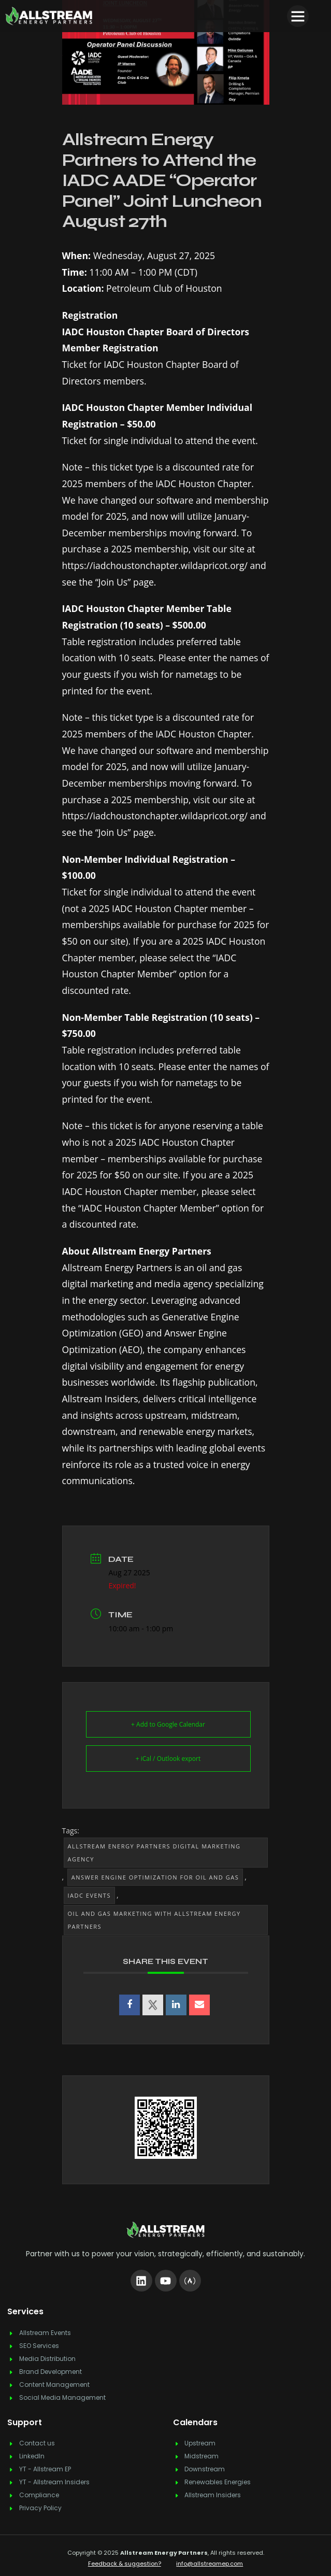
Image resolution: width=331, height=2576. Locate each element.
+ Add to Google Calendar (168, 1724)
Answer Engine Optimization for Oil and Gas (155, 1877)
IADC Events (89, 1895)
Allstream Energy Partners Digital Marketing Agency (154, 1852)
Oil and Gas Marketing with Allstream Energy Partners (154, 1920)
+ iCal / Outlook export (168, 1758)
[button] (298, 16)
